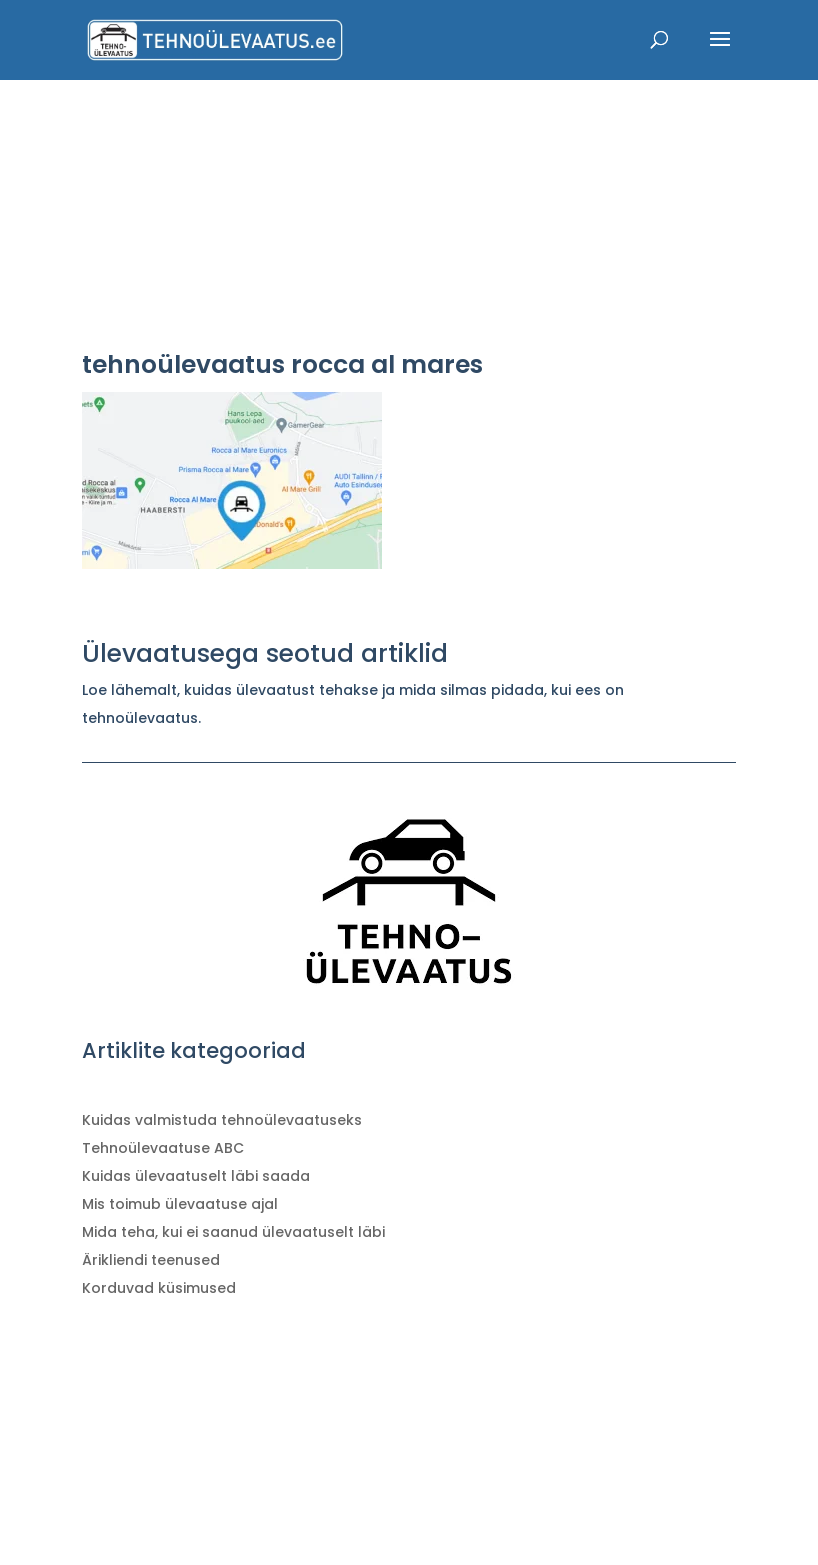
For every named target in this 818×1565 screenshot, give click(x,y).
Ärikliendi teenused (151, 1260)
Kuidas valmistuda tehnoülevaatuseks (222, 1120)
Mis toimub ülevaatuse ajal (180, 1204)
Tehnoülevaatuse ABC (163, 1148)
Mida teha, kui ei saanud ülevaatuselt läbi (233, 1232)
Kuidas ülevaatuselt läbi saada (196, 1176)
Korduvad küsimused (159, 1288)
